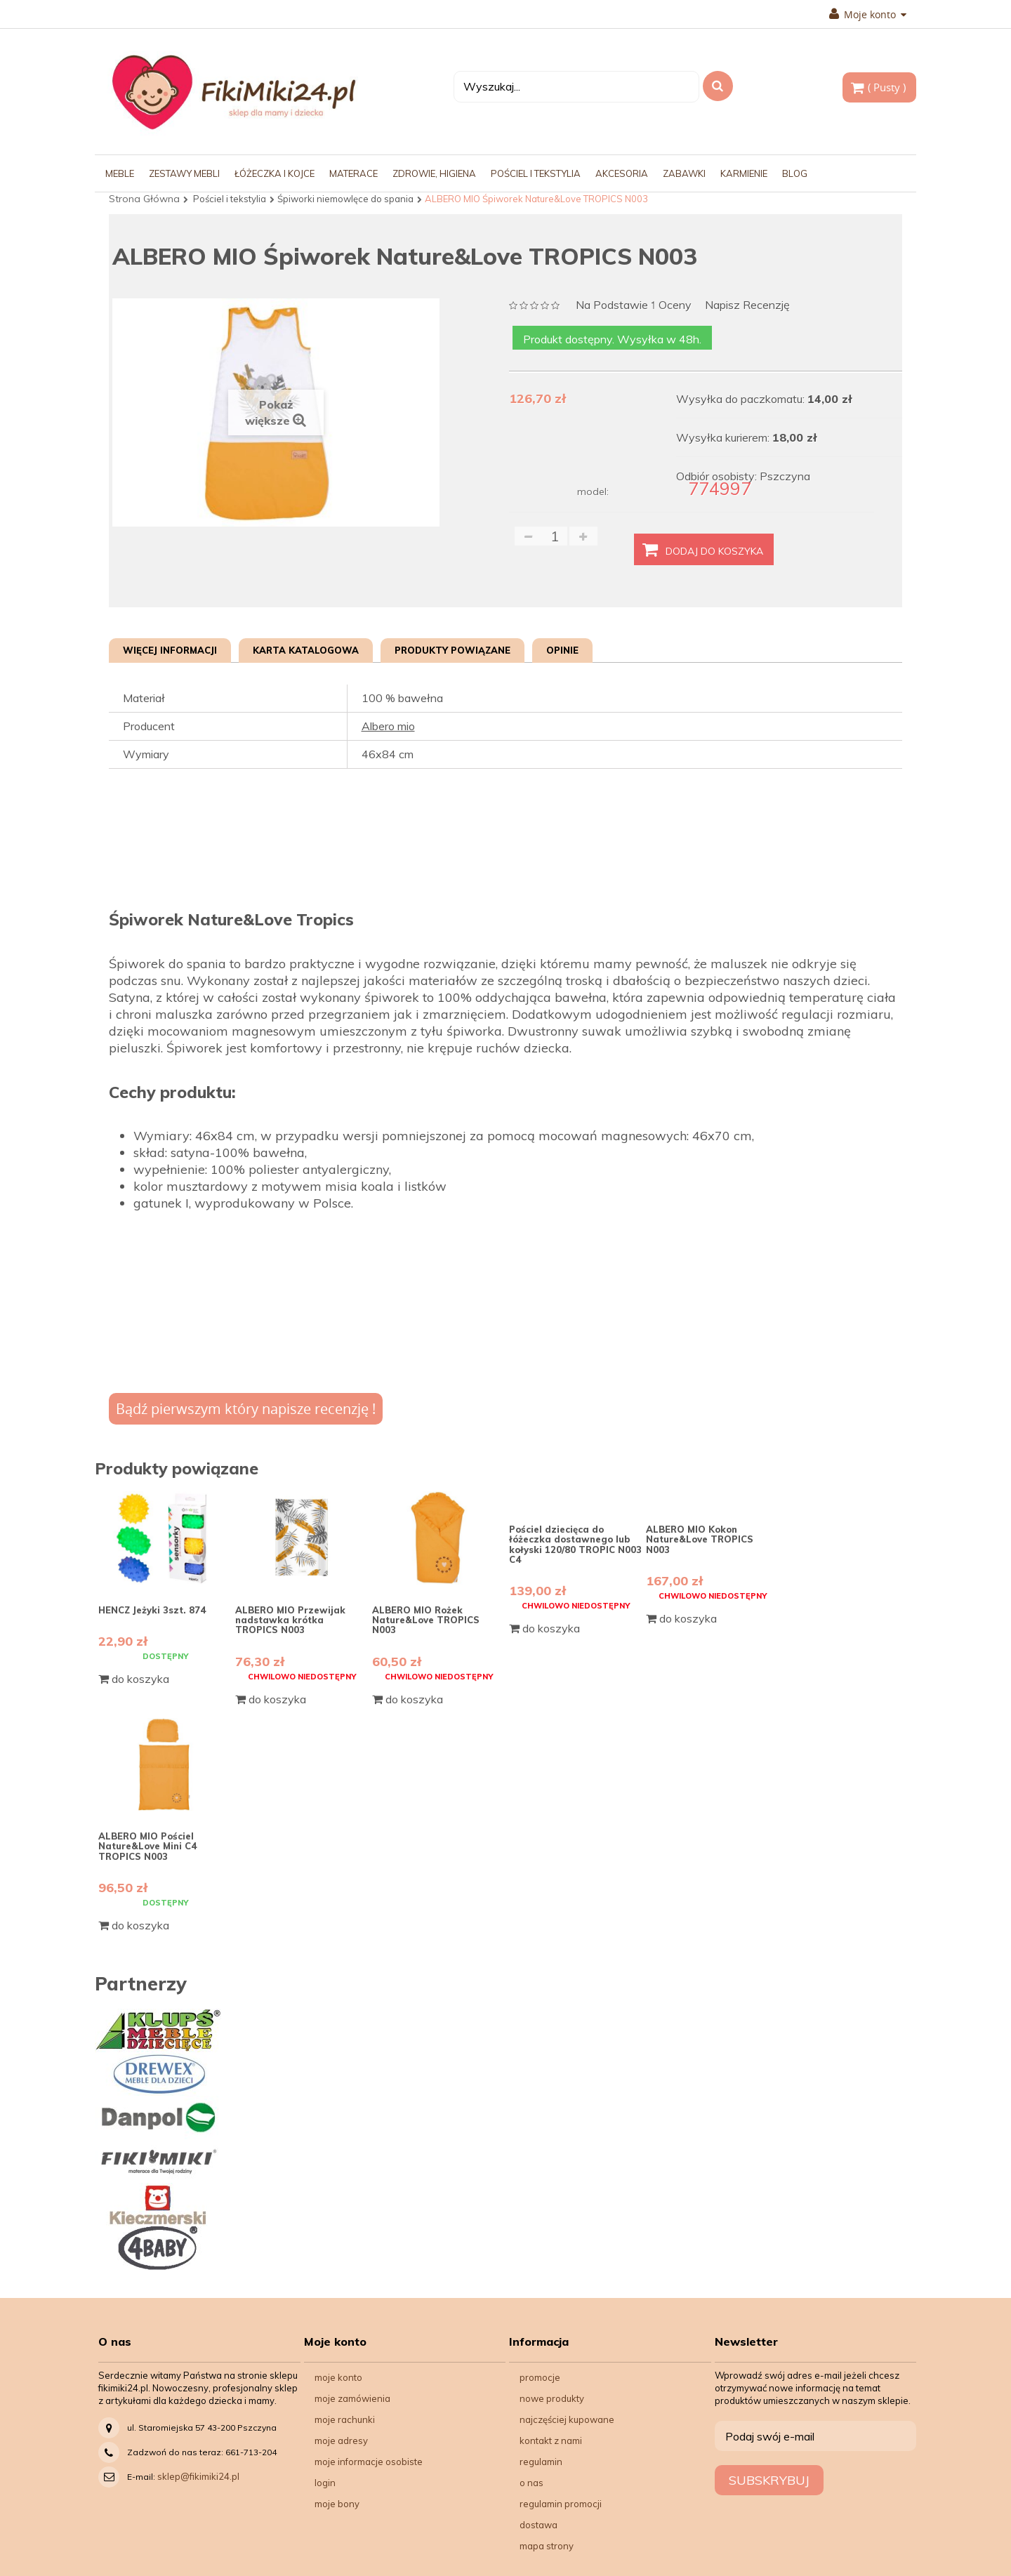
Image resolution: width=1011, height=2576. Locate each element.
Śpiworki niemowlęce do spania (345, 198)
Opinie (562, 650)
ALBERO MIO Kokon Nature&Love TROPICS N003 (699, 1539)
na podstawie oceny (634, 306)
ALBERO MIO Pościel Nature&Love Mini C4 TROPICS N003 (147, 1846)
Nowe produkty (552, 2398)
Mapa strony (547, 2545)
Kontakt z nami (551, 2440)
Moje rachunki (345, 2419)
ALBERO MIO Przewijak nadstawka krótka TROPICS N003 (290, 1620)
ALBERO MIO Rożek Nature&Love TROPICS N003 (426, 1620)
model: (593, 491)
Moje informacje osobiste (369, 2461)
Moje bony (337, 2503)
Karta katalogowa (306, 650)
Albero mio (388, 726)
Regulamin (541, 2461)
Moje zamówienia (352, 2398)
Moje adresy (341, 2440)
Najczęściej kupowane (567, 2419)
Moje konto (867, 14)
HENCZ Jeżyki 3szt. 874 (152, 1610)
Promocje (540, 2377)
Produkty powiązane (452, 650)
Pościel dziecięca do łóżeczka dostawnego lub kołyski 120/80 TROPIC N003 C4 (575, 1544)
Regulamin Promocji (561, 2503)
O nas (531, 2482)
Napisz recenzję (747, 305)
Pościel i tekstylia (229, 198)
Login (325, 2482)
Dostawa (538, 2524)
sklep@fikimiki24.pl (198, 2476)
